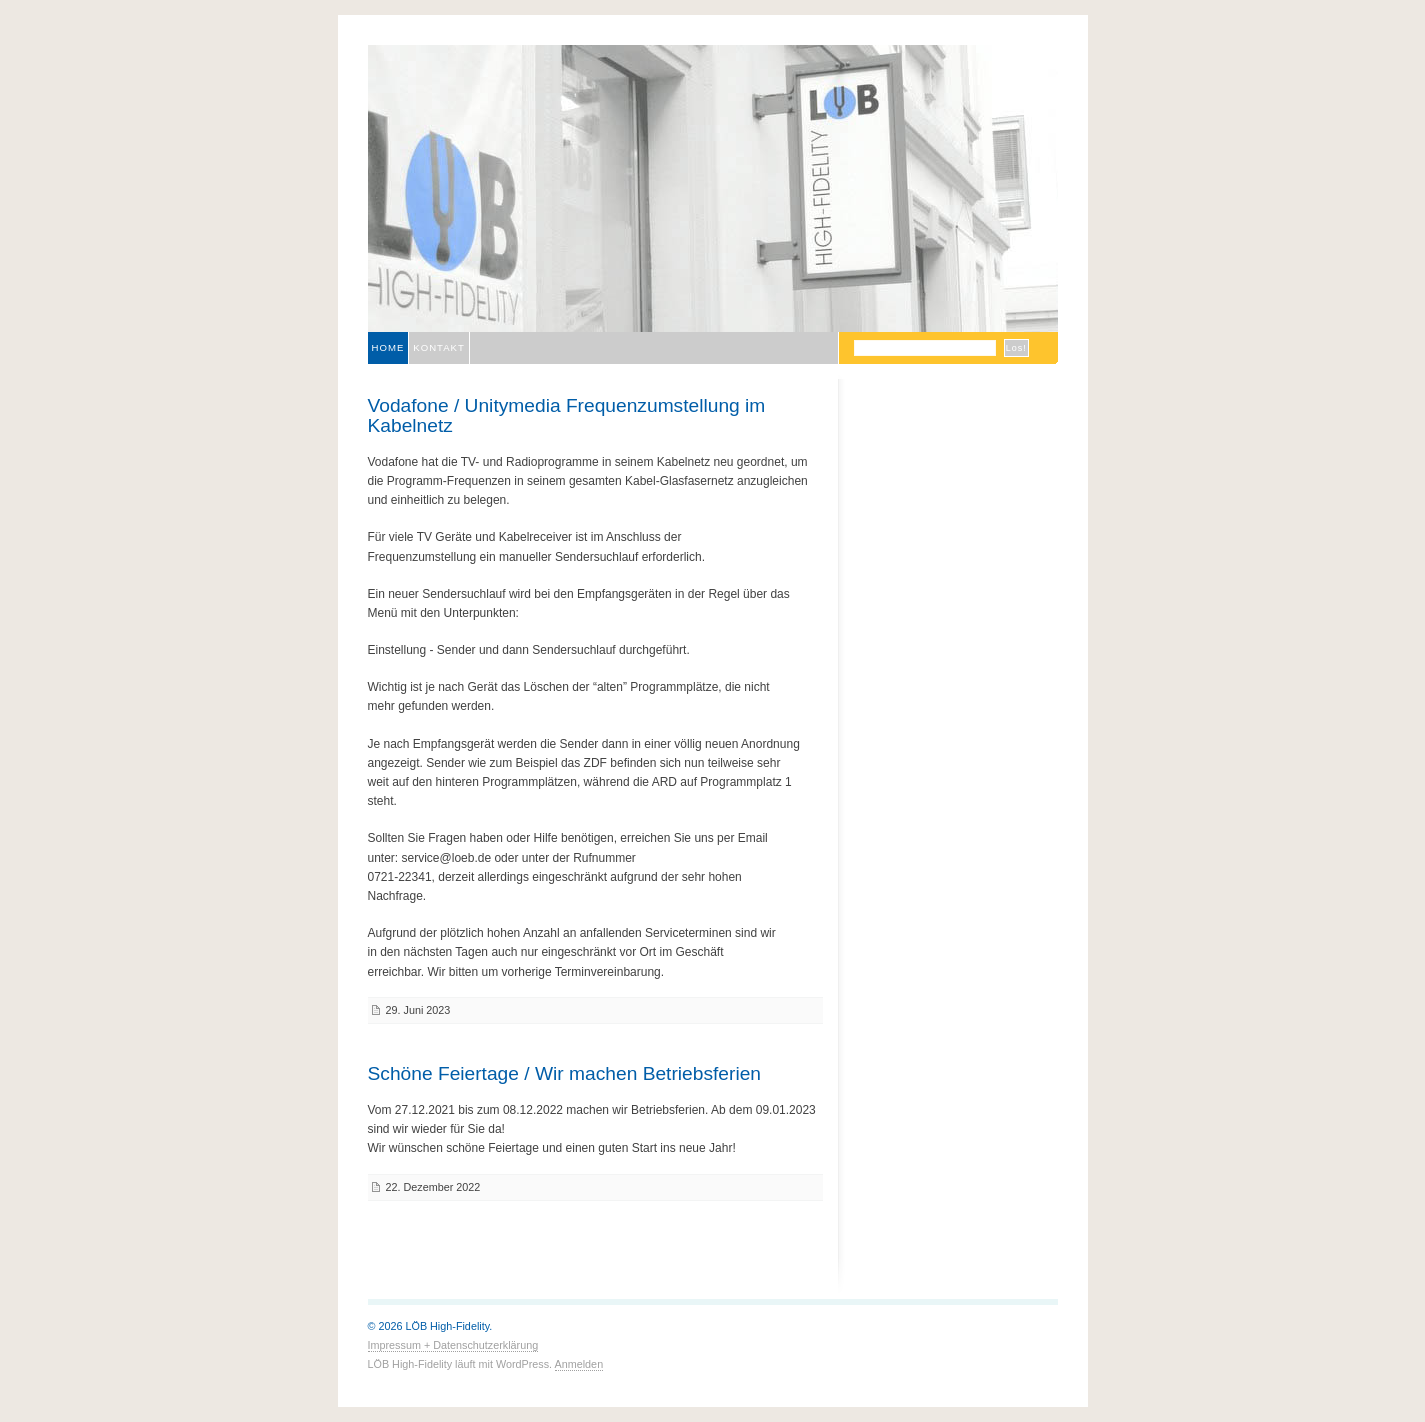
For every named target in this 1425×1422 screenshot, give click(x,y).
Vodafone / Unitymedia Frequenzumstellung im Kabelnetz (567, 415)
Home (388, 347)
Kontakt (439, 347)
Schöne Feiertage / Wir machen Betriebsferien (565, 1073)
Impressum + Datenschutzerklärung (453, 1345)
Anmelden (579, 1364)
